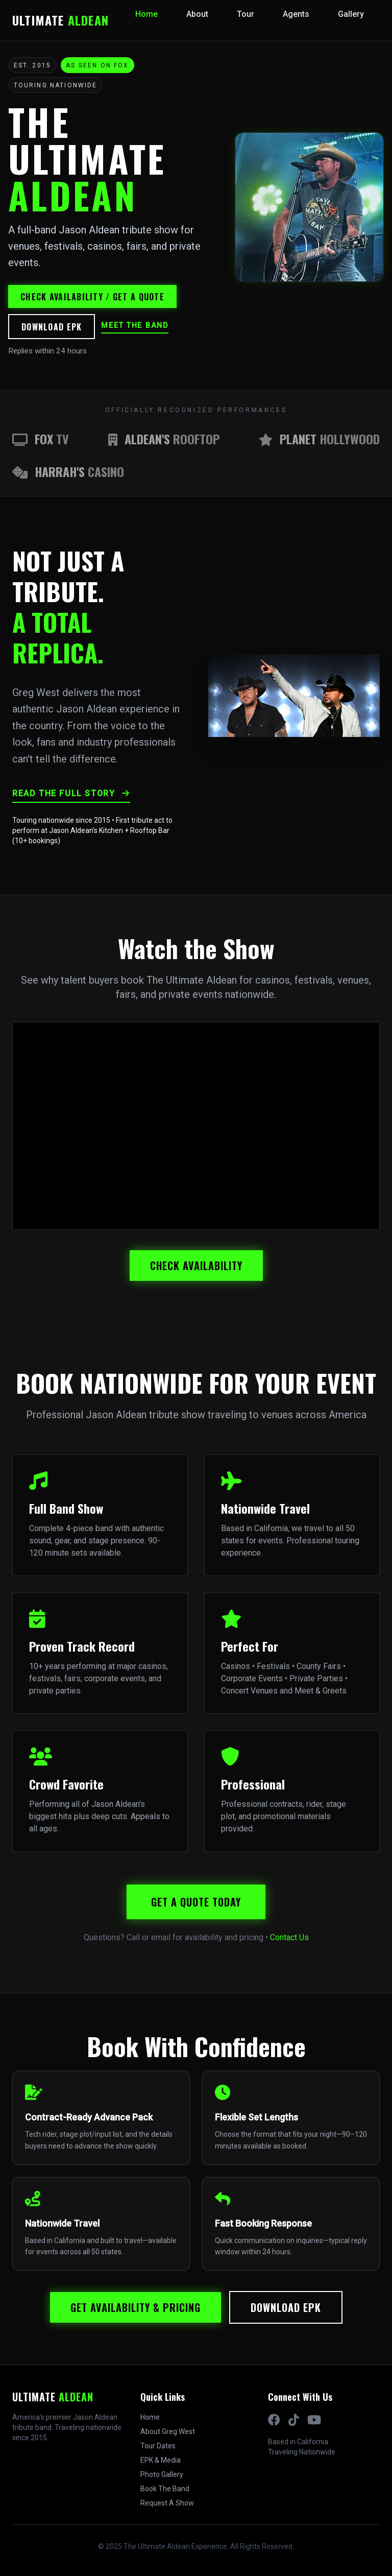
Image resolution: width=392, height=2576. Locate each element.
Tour (245, 14)
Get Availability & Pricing (135, 2307)
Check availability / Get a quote (92, 297)
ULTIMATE (60, 20)
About (197, 14)
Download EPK (51, 327)
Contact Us (289, 1937)
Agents (296, 14)
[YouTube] (314, 2420)
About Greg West (167, 2431)
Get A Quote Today (196, 1902)
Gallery (351, 14)
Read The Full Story (71, 793)
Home (146, 14)
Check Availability (196, 1265)
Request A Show (167, 2503)
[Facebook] (274, 2420)
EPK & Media (160, 2460)
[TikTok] (293, 2420)
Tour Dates (158, 2446)
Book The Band (164, 2489)
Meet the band (134, 325)
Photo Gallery (161, 2474)
